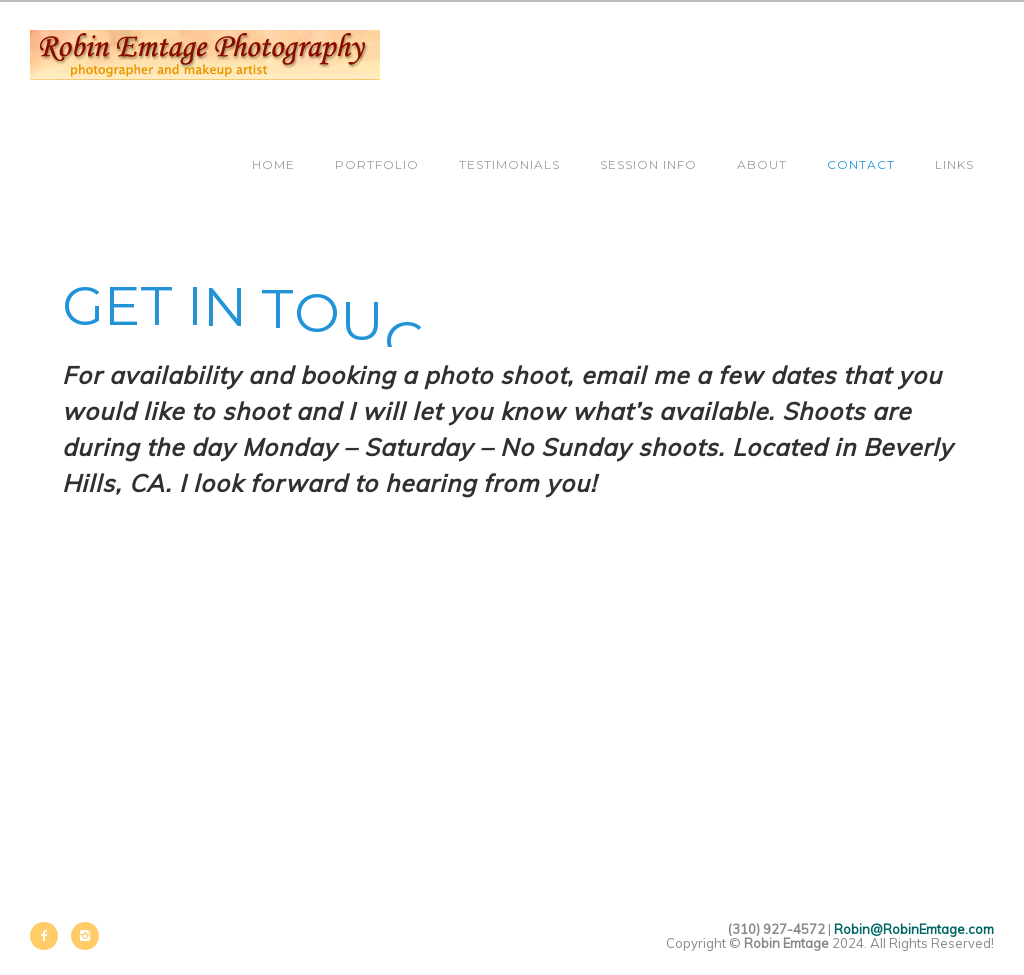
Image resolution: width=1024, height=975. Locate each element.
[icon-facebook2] (49, 936)
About (762, 164)
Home (273, 164)
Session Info (648, 164)
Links (954, 164)
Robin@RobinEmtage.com (914, 929)
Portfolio (377, 164)
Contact (861, 164)
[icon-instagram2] (85, 936)
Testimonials (509, 164)
